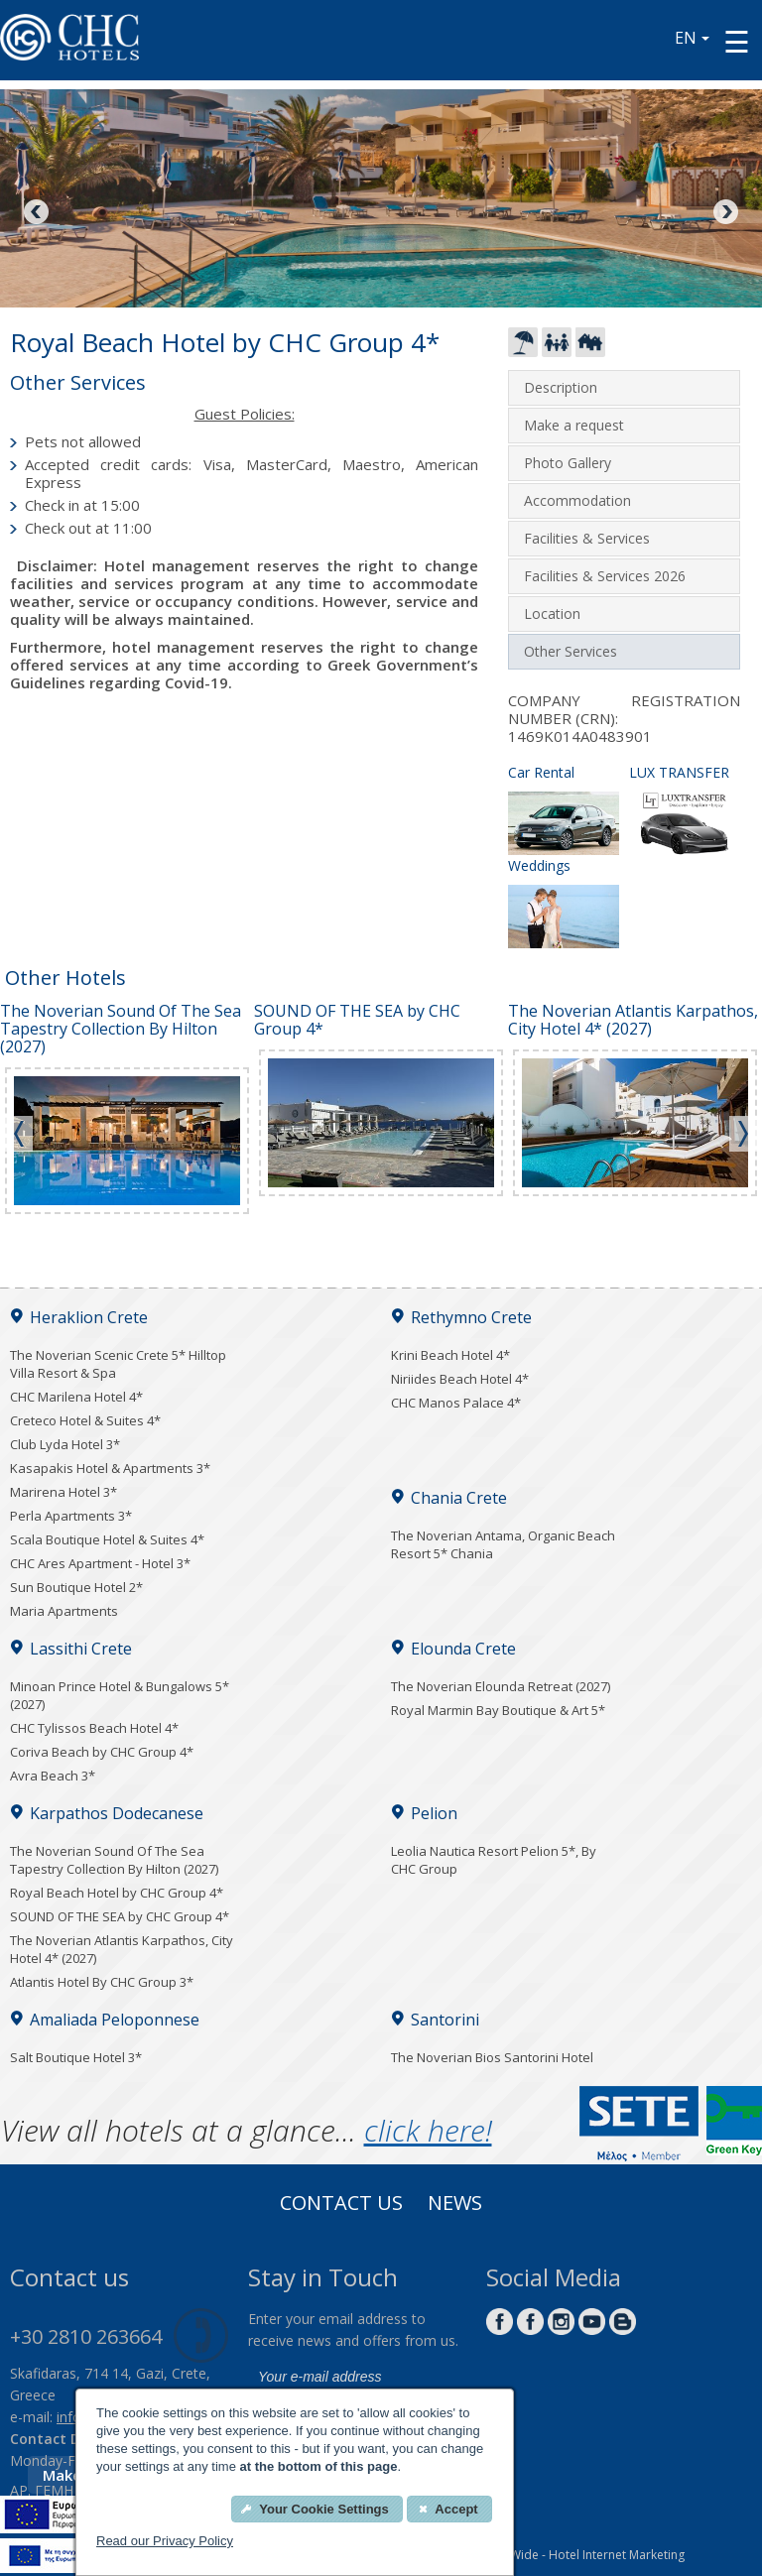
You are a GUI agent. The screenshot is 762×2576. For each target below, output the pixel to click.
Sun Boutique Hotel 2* (76, 1587)
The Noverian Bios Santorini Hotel (492, 2057)
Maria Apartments (64, 1611)
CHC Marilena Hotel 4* (76, 1397)
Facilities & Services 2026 (605, 575)
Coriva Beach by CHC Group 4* (101, 1752)
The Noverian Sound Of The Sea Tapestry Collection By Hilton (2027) (114, 1860)
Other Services (570, 651)
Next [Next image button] (724, 213)
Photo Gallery (567, 462)
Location (552, 613)
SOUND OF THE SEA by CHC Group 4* (119, 1916)
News (455, 2205)
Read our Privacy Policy (164, 2540)
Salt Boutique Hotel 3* (76, 2057)
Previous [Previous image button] (38, 213)
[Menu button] (736, 41)
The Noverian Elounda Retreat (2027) (500, 1686)
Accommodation (577, 500)
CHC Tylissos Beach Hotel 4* (94, 1728)
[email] (357, 2377)
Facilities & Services (587, 538)
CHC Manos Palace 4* (456, 1402)
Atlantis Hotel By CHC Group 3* (101, 1982)
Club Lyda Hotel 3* (65, 1444)
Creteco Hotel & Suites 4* (85, 1420)
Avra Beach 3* (52, 1775)
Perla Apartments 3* (71, 1516)
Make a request (574, 425)
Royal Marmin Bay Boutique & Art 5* (498, 1710)
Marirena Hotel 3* (63, 1492)
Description (560, 387)
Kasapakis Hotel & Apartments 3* (110, 1468)
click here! (428, 2130)
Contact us (341, 2205)
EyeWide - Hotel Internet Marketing (588, 2554)
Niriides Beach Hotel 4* (460, 1379)
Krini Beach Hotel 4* (450, 1355)
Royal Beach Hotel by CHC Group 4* (116, 1892)
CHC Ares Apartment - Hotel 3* (100, 1563)
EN (692, 38)
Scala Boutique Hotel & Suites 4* (107, 1539)
